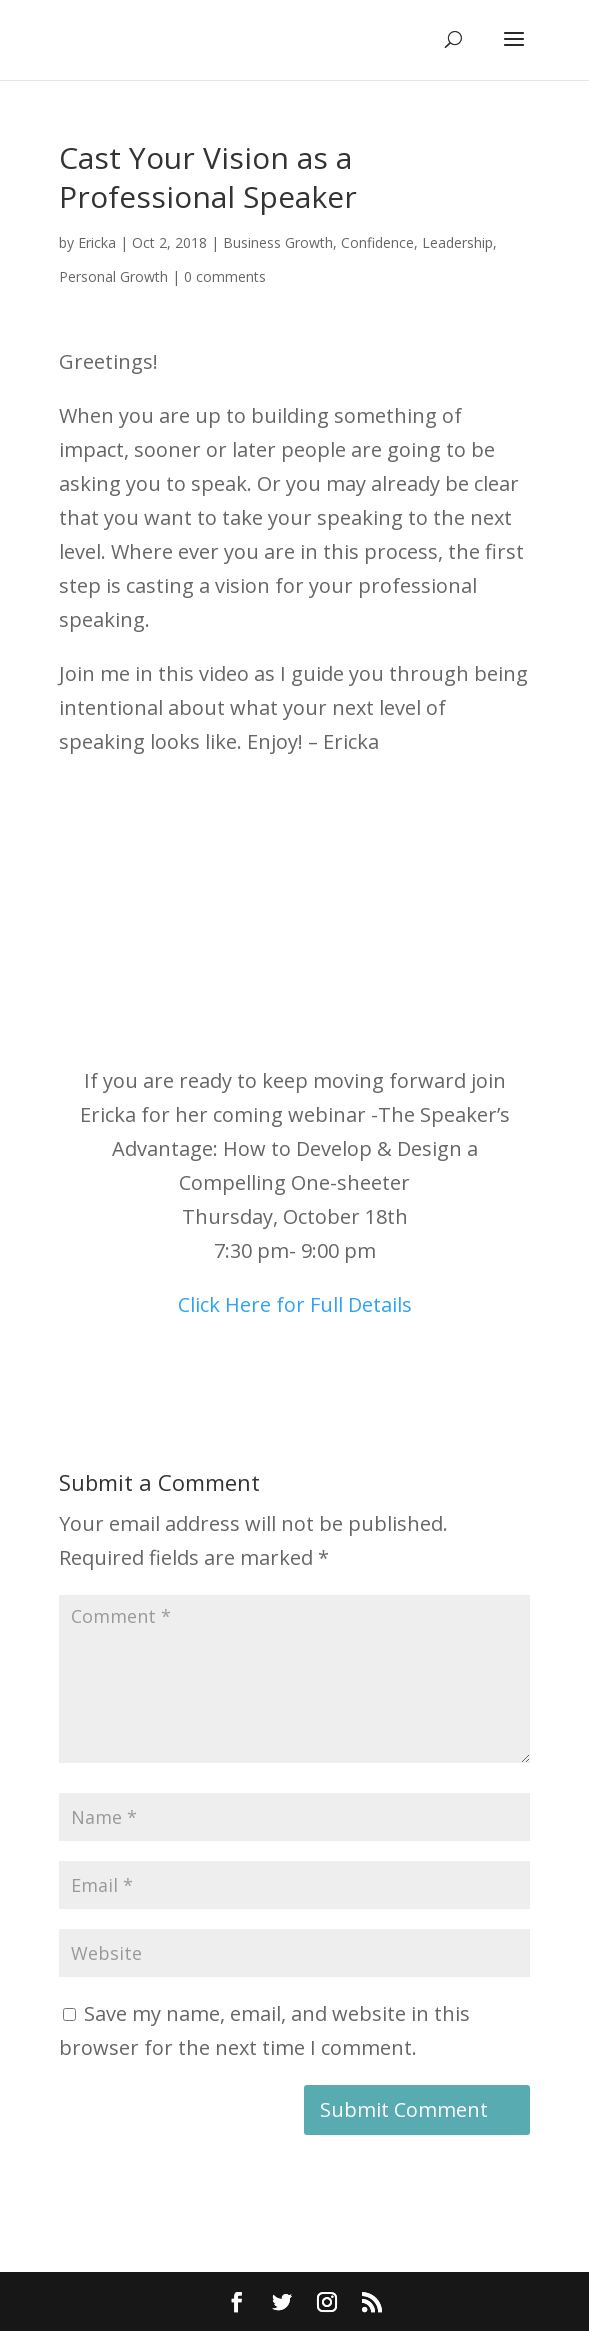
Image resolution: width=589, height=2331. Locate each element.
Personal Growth (113, 276)
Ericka (97, 242)
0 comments (225, 276)
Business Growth (278, 242)
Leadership (457, 242)
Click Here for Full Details (295, 1304)
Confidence (377, 242)
